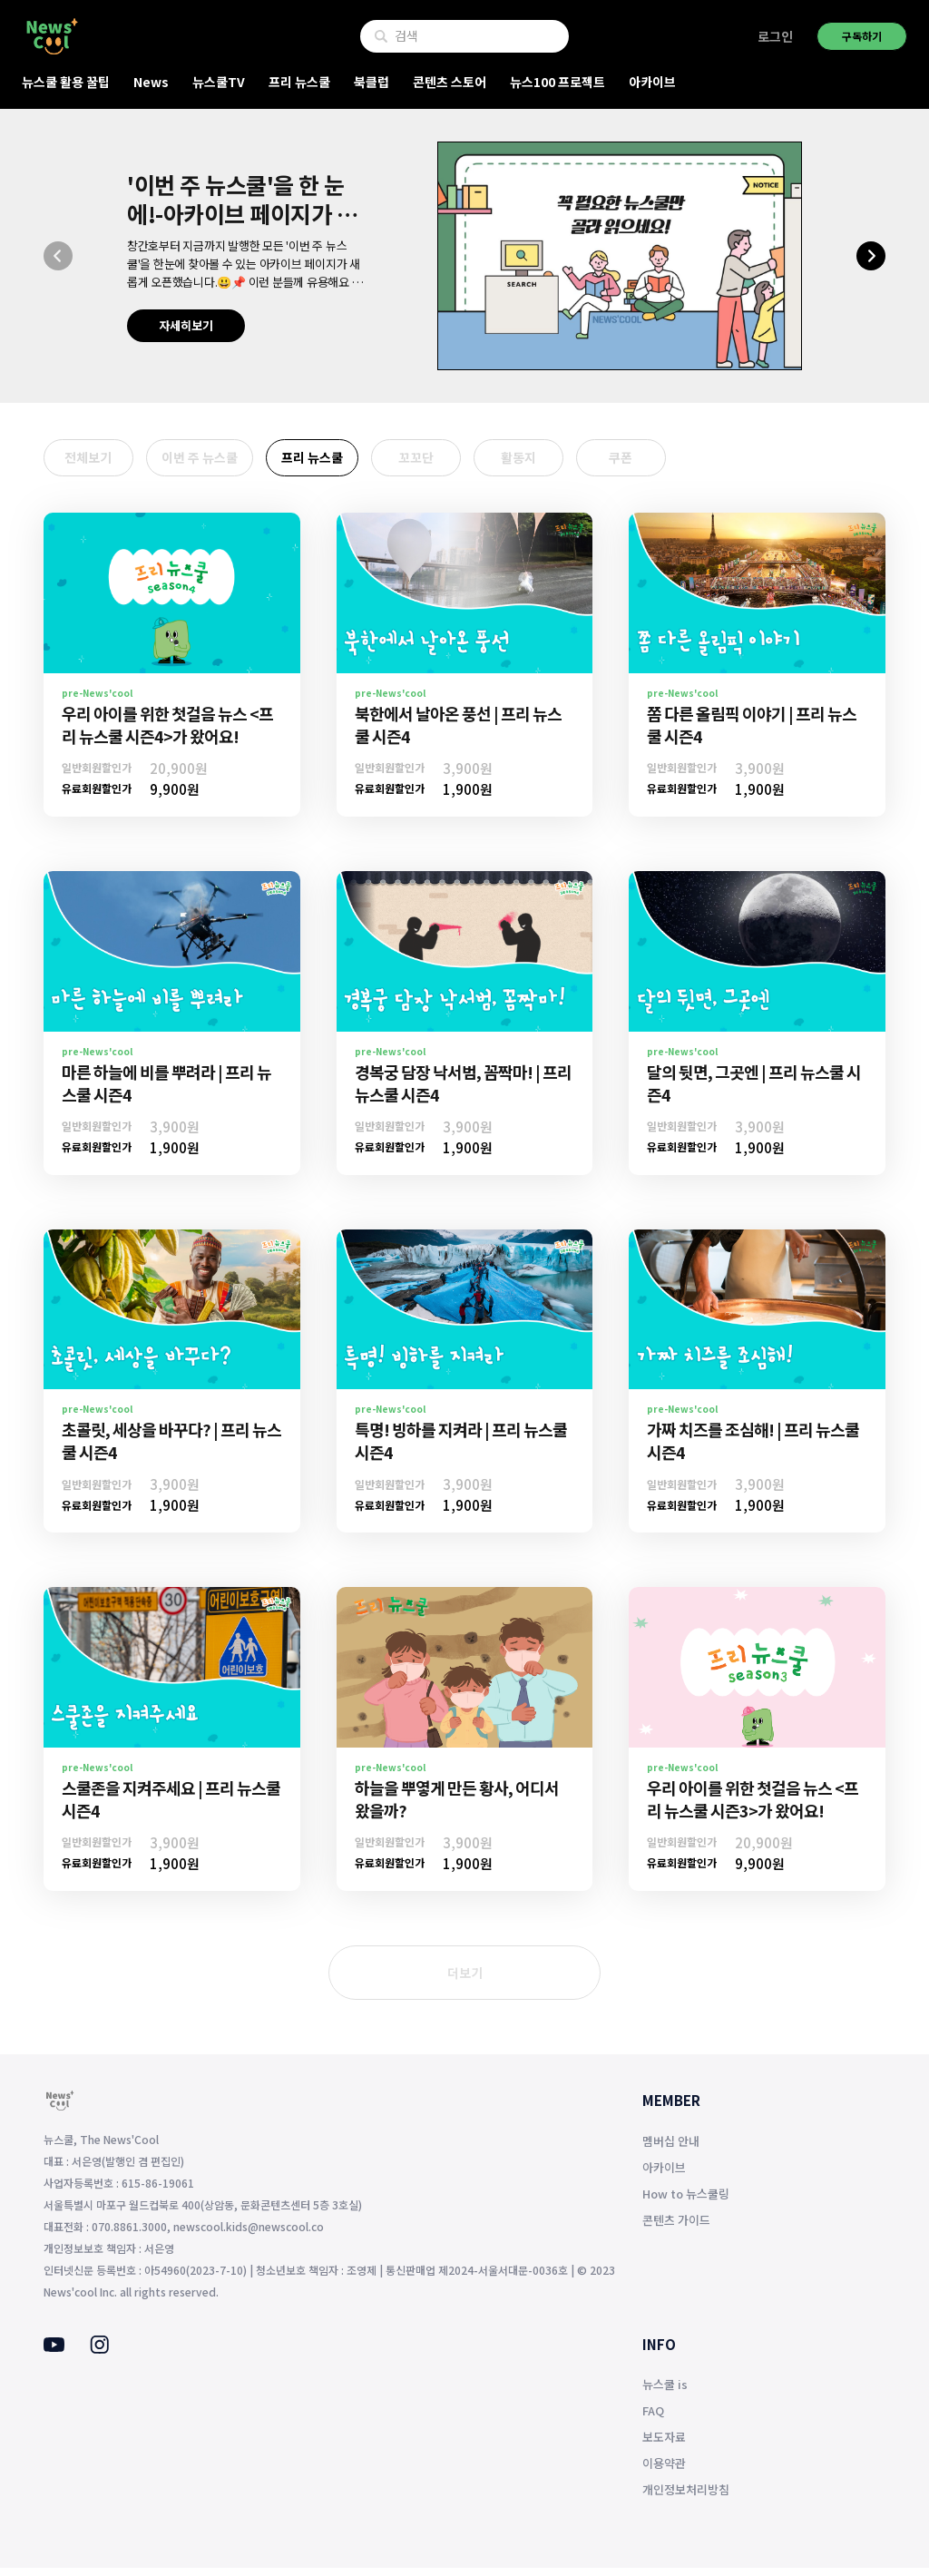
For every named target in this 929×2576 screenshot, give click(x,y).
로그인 (775, 36)
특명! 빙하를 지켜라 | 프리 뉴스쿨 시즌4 (461, 1448)
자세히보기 (186, 325)
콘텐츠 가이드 (676, 2227)
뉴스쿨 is (665, 2392)
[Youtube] (54, 2354)
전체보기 (96, 462)
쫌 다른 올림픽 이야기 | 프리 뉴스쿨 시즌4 (751, 733)
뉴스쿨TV (218, 82)
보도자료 (664, 2445)
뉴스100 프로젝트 (557, 82)
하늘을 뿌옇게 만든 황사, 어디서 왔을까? (457, 1807)
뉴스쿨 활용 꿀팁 (66, 82)
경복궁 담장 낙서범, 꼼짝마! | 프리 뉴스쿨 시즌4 (463, 1090)
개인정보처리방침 (685, 2497)
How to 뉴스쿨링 (685, 2201)
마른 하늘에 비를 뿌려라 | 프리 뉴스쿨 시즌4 (166, 1090)
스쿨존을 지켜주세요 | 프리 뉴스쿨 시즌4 (171, 1807)
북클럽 (371, 82)
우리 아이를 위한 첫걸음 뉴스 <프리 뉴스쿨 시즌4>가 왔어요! (167, 733)
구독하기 (862, 36)
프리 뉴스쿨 (299, 82)
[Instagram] (99, 2355)
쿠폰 (687, 462)
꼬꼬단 (452, 462)
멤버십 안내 (670, 2148)
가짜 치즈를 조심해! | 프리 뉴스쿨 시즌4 (753, 1448)
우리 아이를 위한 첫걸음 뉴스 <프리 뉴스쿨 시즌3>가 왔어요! (752, 1807)
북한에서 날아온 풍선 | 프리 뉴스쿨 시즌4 (458, 733)
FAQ (653, 2418)
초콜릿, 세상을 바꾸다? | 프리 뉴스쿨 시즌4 (171, 1448)
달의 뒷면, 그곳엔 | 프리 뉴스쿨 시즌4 (754, 1090)
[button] (58, 255)
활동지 (570, 462)
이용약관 (664, 2471)
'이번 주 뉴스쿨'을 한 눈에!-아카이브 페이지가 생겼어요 (242, 213)
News (151, 82)
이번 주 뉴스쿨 (215, 462)
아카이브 (652, 82)
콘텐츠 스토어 (449, 82)
